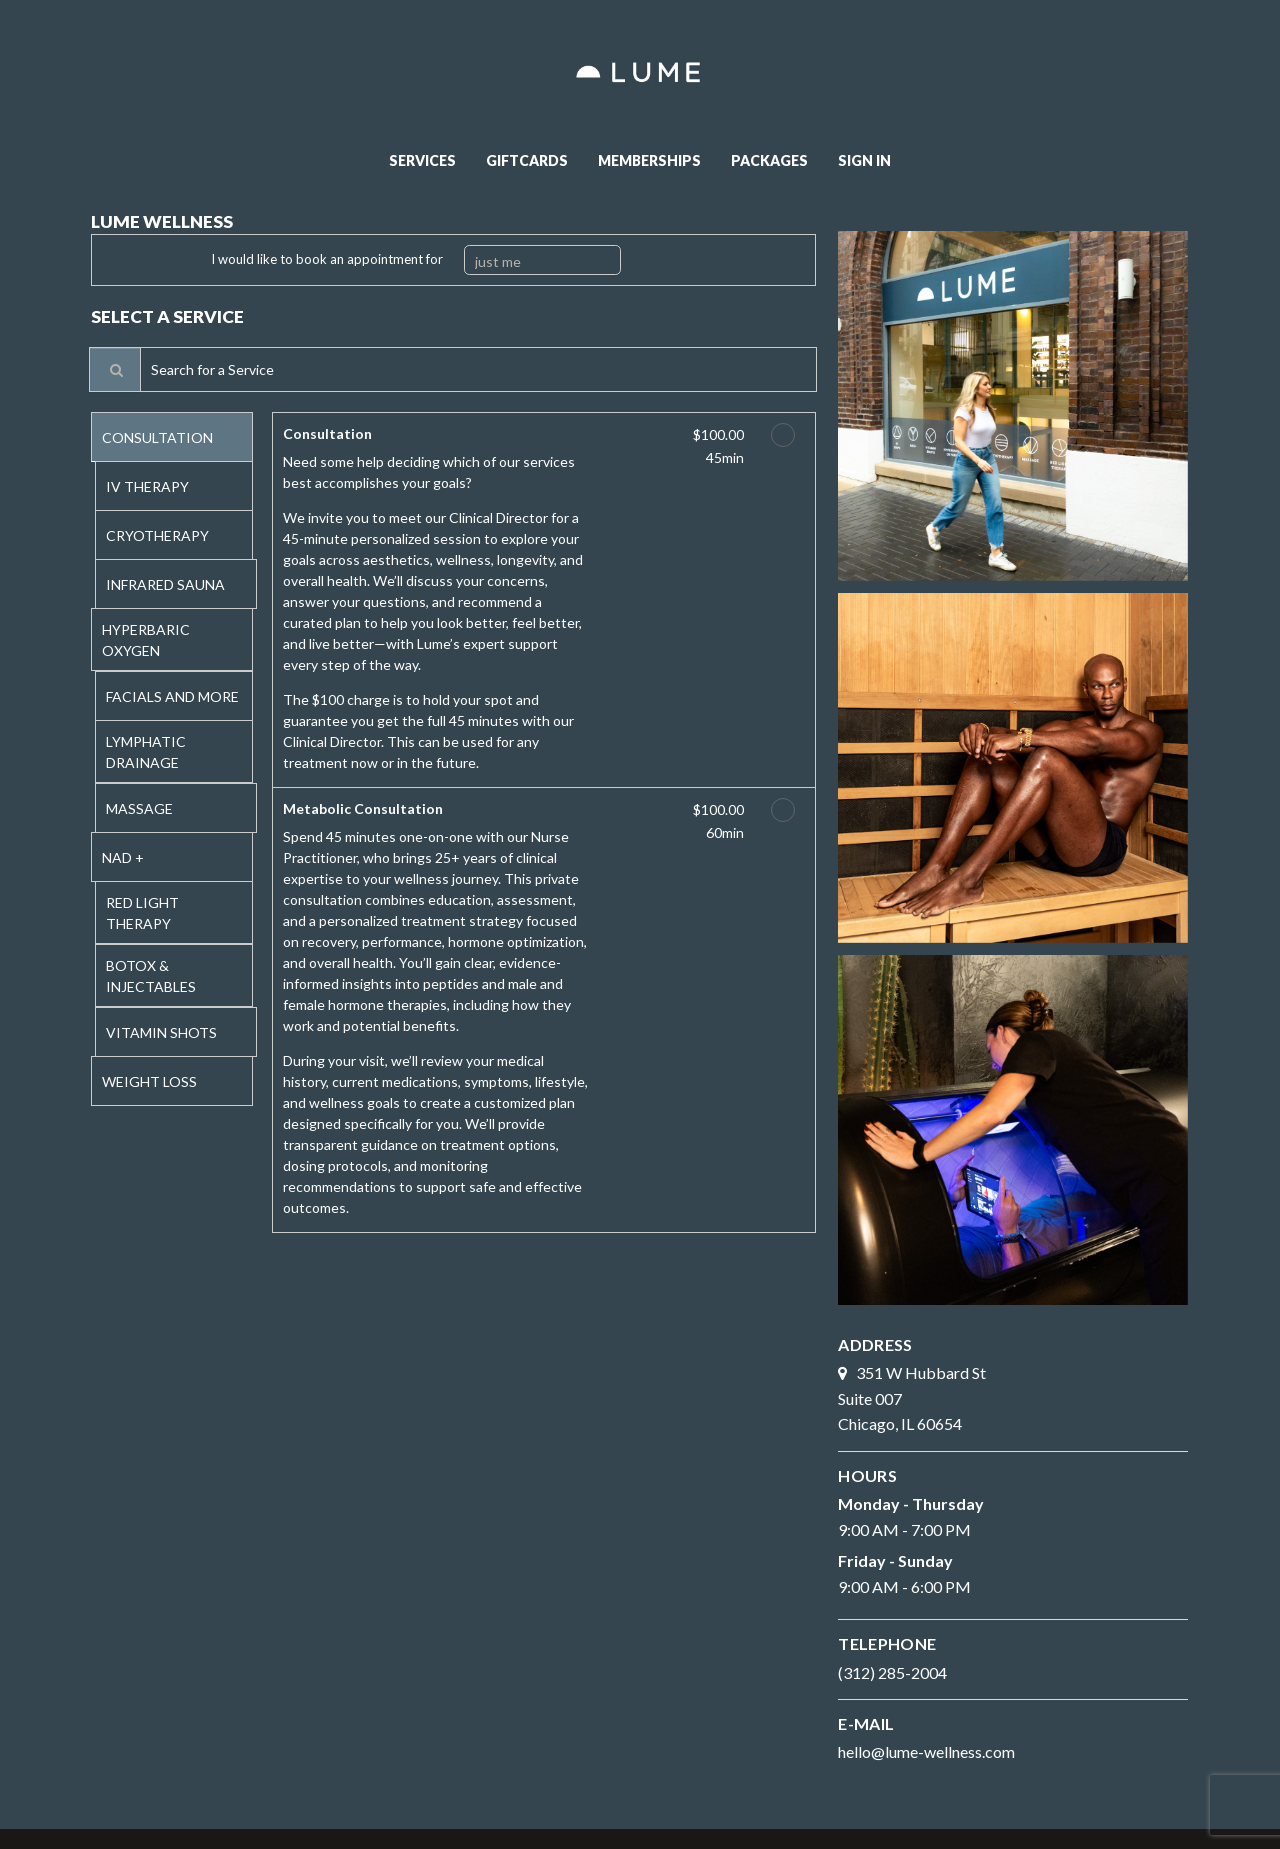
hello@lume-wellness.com (926, 1751)
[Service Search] (115, 369)
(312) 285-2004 (892, 1672)
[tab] (172, 437)
